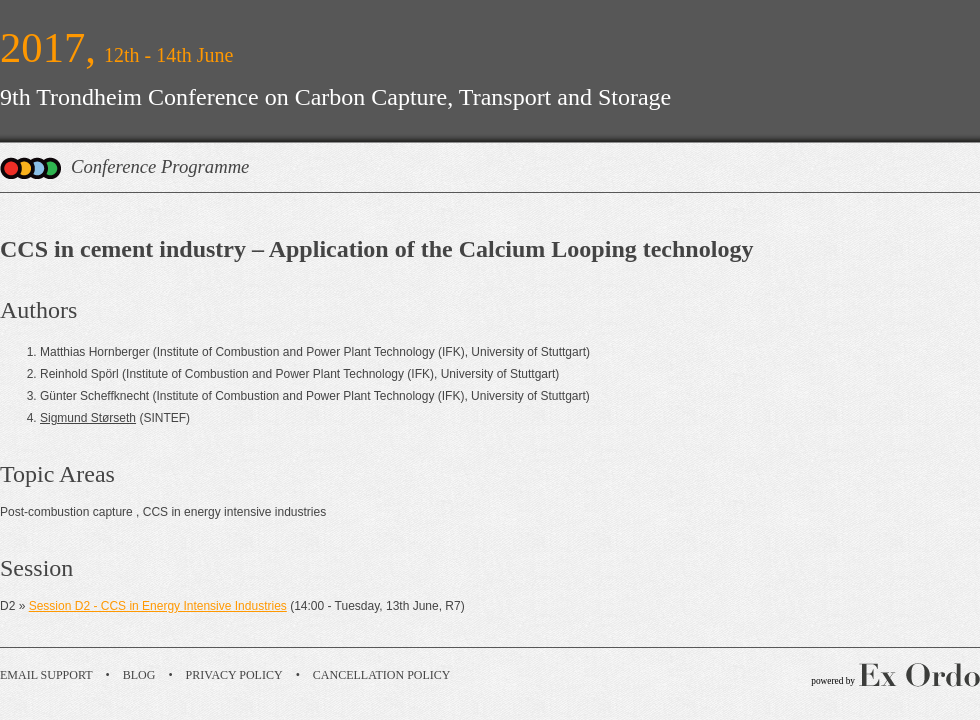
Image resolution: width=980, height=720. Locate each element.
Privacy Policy (234, 675)
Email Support (46, 675)
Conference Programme (160, 166)
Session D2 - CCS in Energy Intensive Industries (158, 606)
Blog (139, 675)
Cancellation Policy (382, 675)
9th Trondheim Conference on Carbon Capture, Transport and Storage (335, 97)
